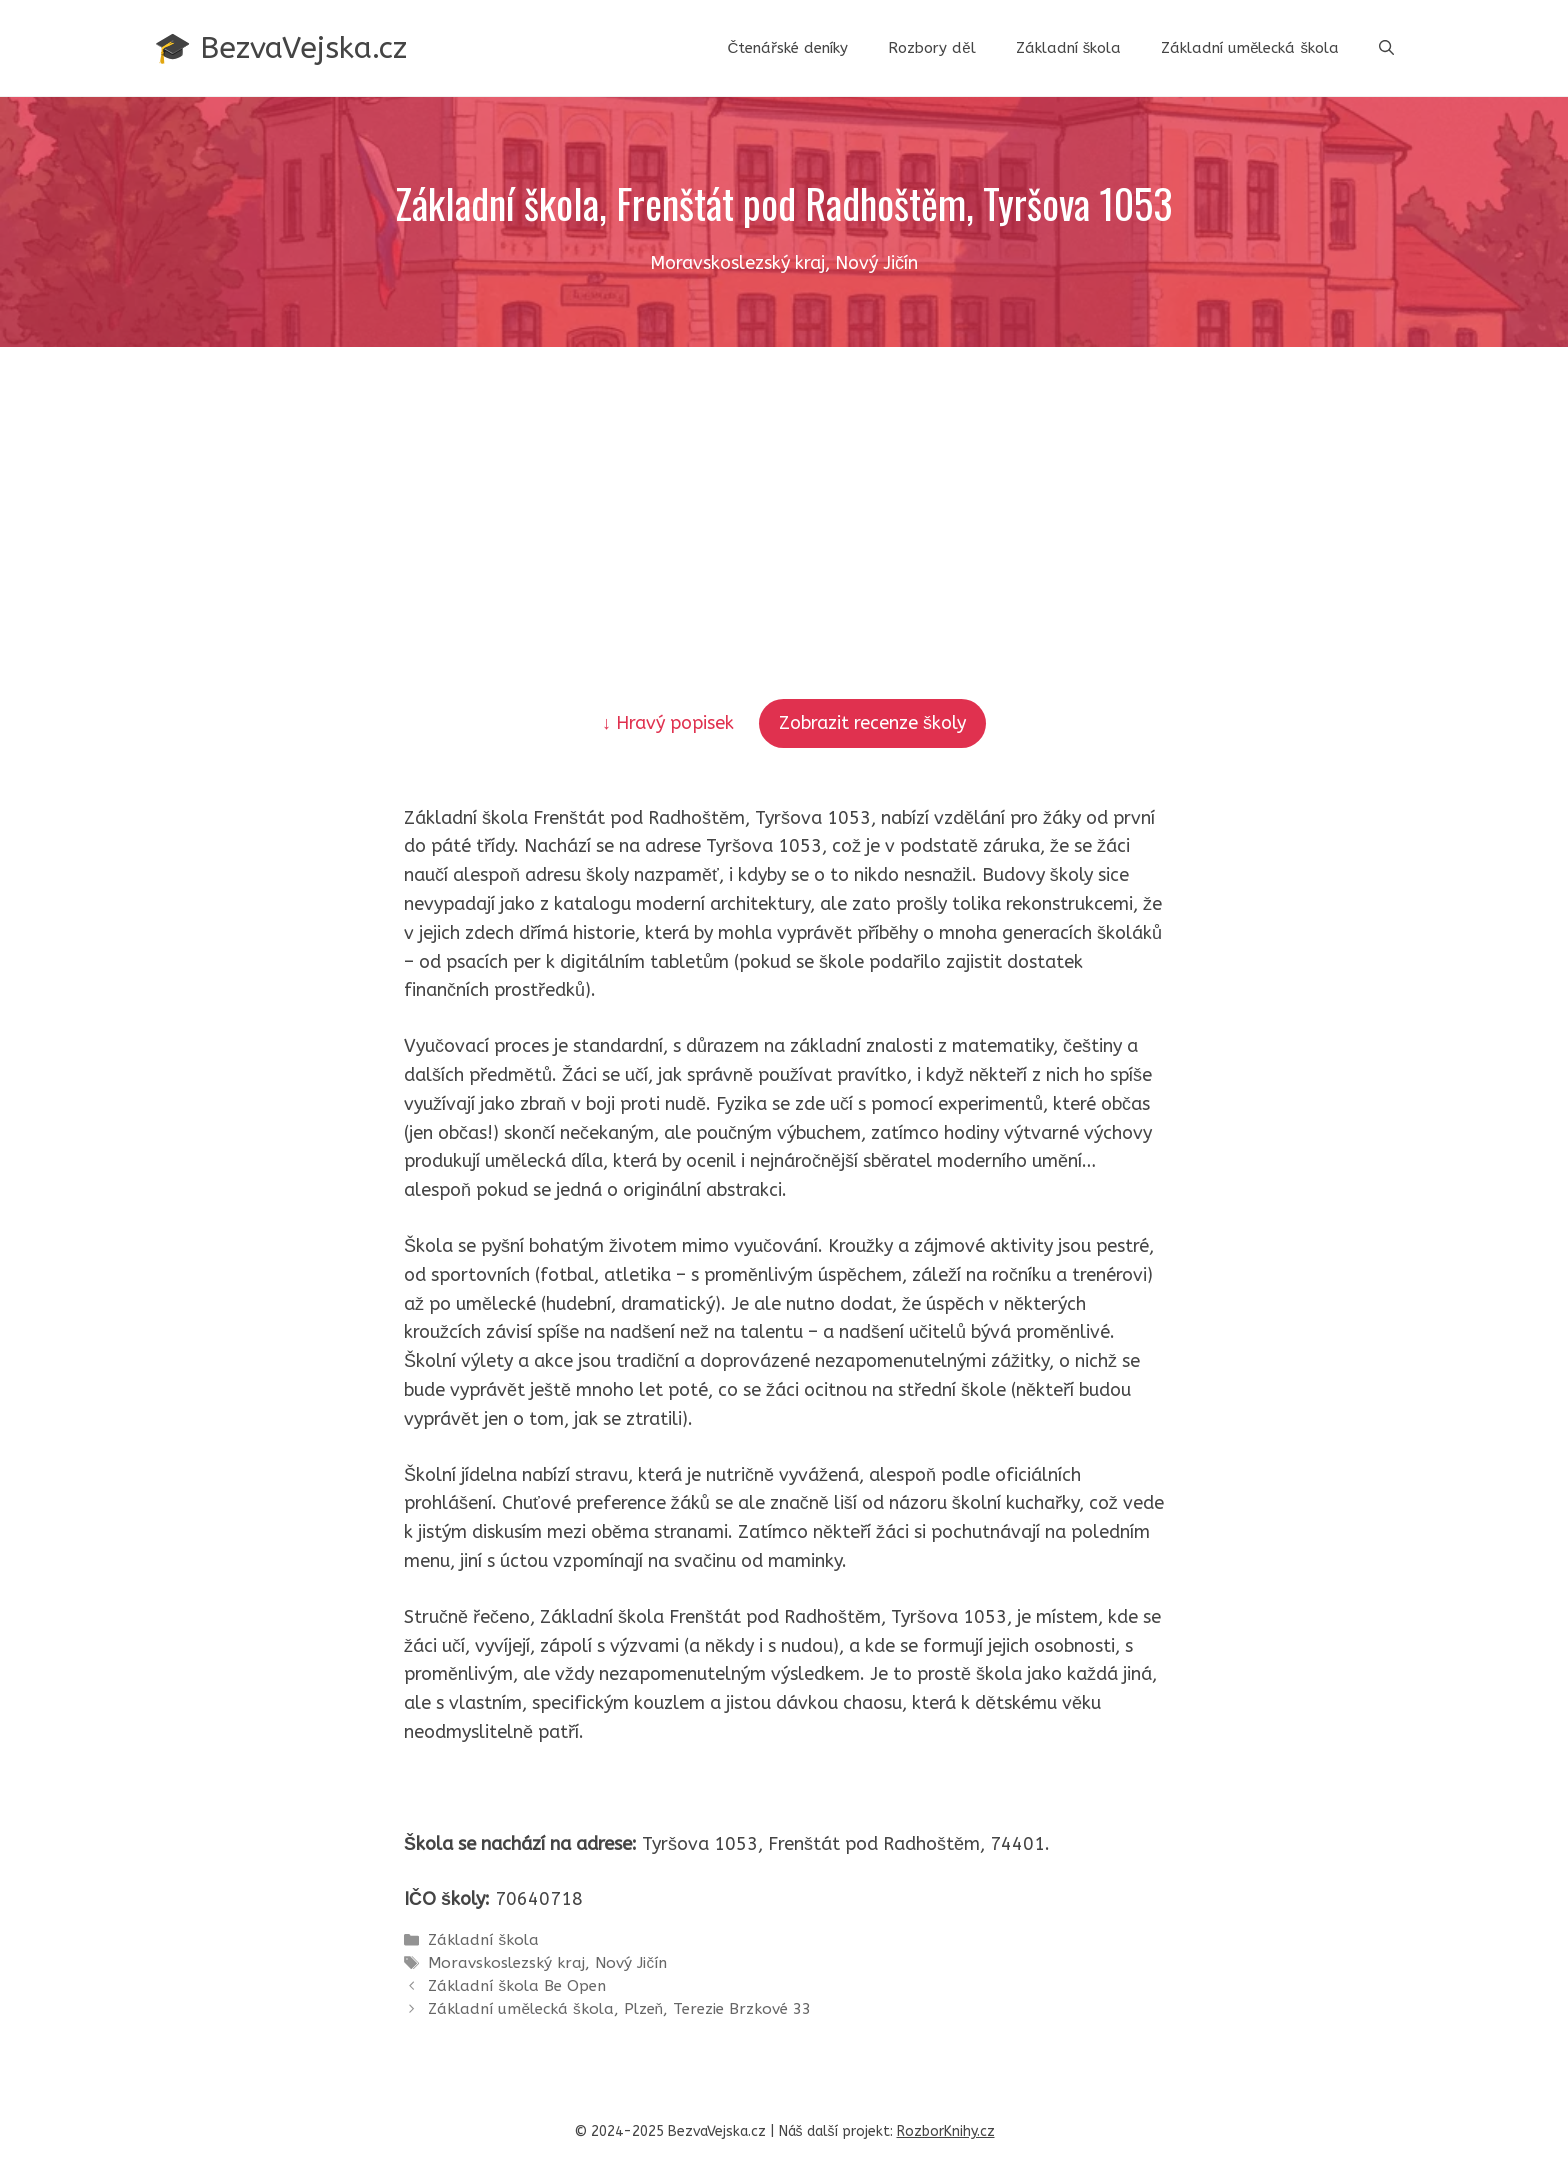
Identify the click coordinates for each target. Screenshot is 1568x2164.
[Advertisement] (784, 497)
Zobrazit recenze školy (872, 723)
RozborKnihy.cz (946, 2131)
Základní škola (1069, 48)
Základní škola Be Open (517, 1986)
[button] (1386, 48)
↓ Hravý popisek (670, 723)
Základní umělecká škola (1250, 48)
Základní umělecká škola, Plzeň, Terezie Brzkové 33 (619, 2009)
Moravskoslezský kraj (506, 1963)
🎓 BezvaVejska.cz (280, 48)
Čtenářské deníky (787, 48)
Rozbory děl (931, 48)
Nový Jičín (631, 1963)
